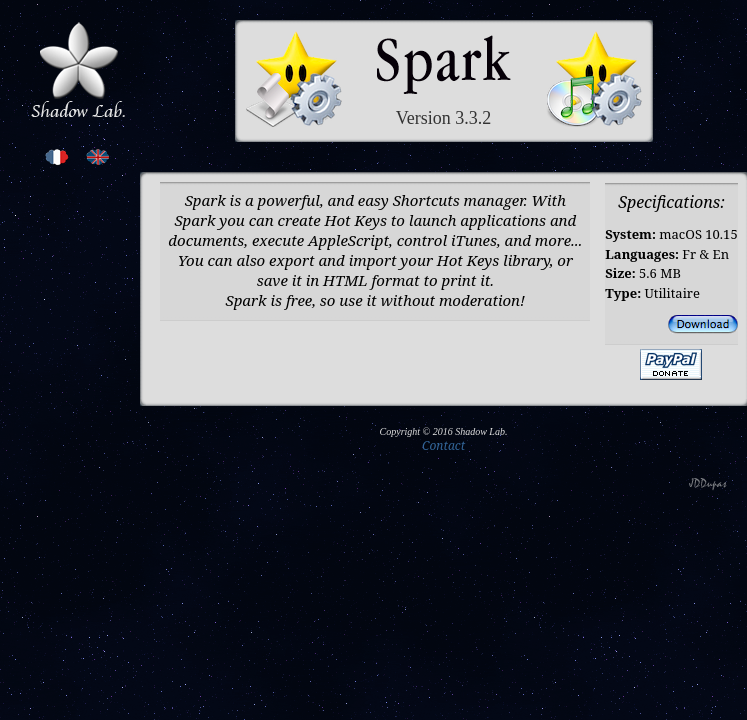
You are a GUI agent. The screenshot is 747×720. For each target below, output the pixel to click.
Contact (443, 445)
